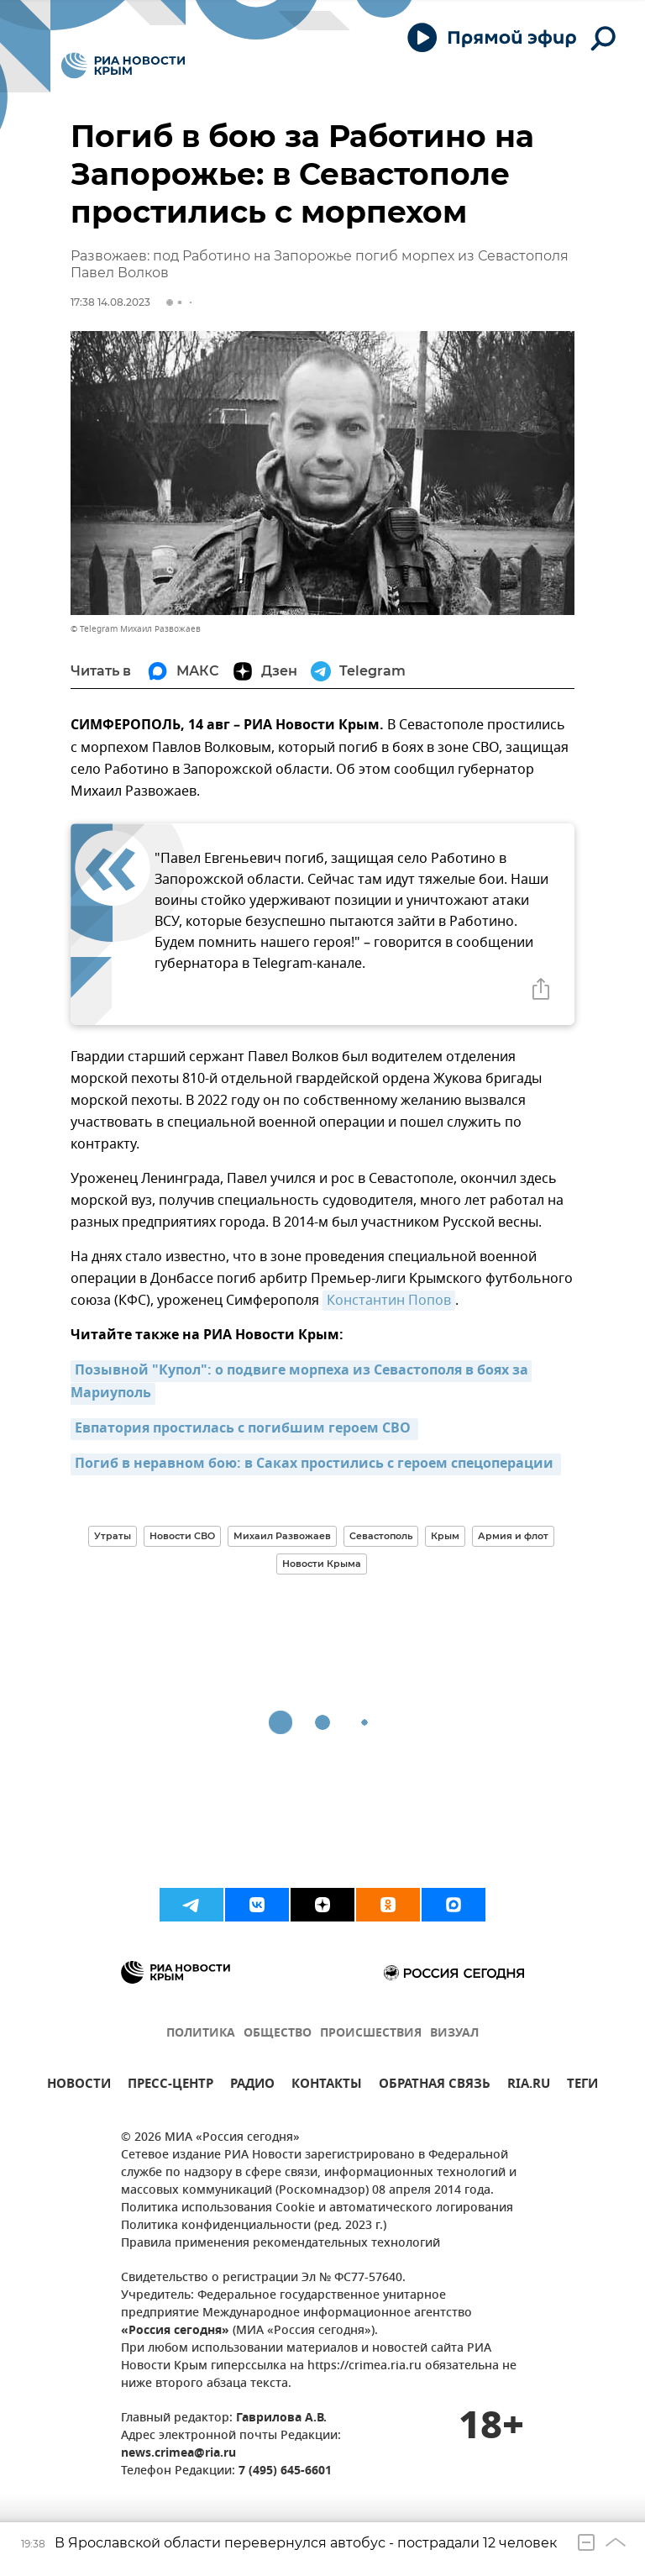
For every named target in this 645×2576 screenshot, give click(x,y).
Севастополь (380, 1536)
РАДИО (252, 2085)
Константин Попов (389, 1301)
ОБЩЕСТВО (278, 2033)
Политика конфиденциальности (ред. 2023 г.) (253, 2226)
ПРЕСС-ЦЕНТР (170, 2085)
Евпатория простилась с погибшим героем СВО (244, 1429)
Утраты (112, 1536)
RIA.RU (528, 2085)
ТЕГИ (582, 2085)
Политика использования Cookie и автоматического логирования (317, 2208)
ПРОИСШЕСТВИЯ (371, 2033)
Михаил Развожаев (282, 1536)
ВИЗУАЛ (454, 2033)
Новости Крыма (321, 1563)
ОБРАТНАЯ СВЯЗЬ (434, 2085)
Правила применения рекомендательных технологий (280, 2243)
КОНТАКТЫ (326, 2085)
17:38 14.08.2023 (110, 302)
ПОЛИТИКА (200, 2033)
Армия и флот (513, 1536)
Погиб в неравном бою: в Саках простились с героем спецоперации (316, 1464)
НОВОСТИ (79, 2085)
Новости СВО (182, 1536)
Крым (445, 1536)
